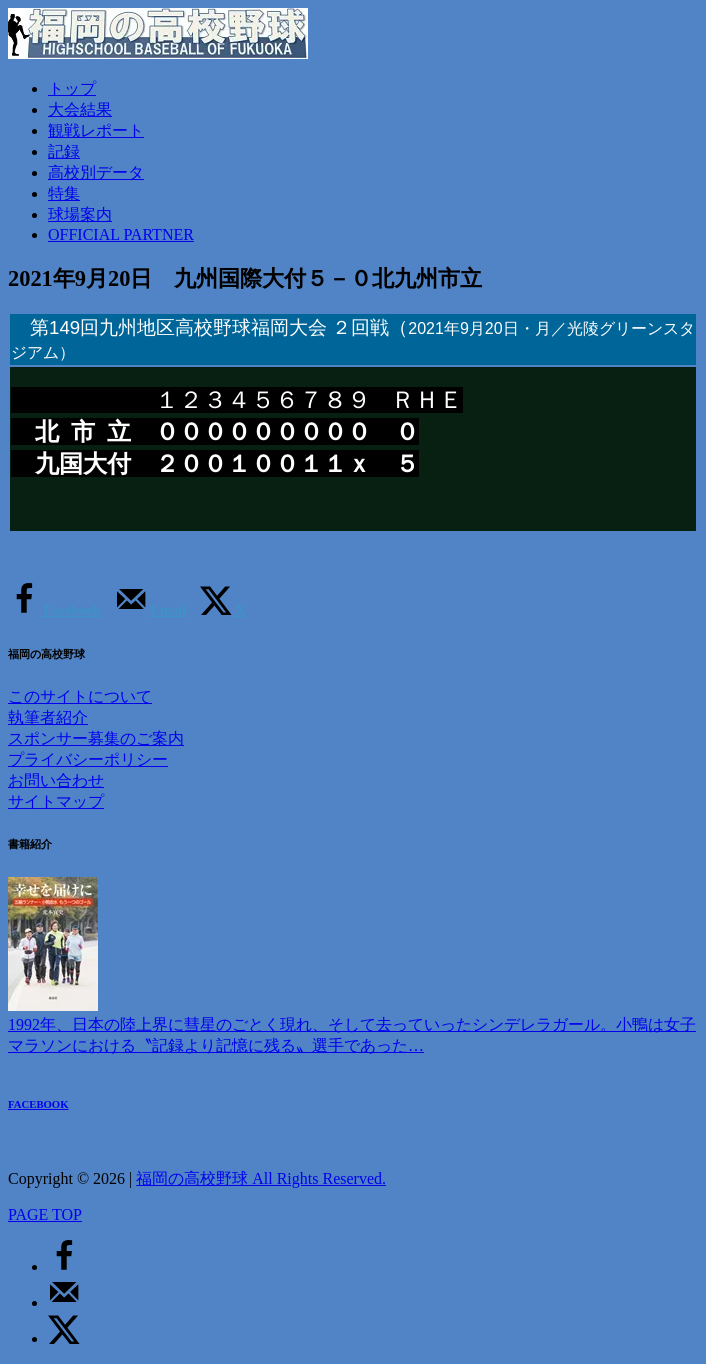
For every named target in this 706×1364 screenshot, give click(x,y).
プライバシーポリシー (88, 759)
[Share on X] (223, 610)
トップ (72, 88)
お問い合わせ (56, 780)
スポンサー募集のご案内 (96, 738)
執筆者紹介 (48, 717)
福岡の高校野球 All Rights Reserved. (261, 1178)
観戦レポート (96, 130)
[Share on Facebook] (54, 610)
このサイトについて (80, 696)
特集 (64, 193)
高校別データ (96, 172)
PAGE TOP (45, 1214)
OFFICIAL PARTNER (121, 234)
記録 (64, 151)
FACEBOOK (38, 1104)
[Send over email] (150, 610)
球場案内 (80, 214)
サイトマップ (56, 801)
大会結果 (80, 109)
